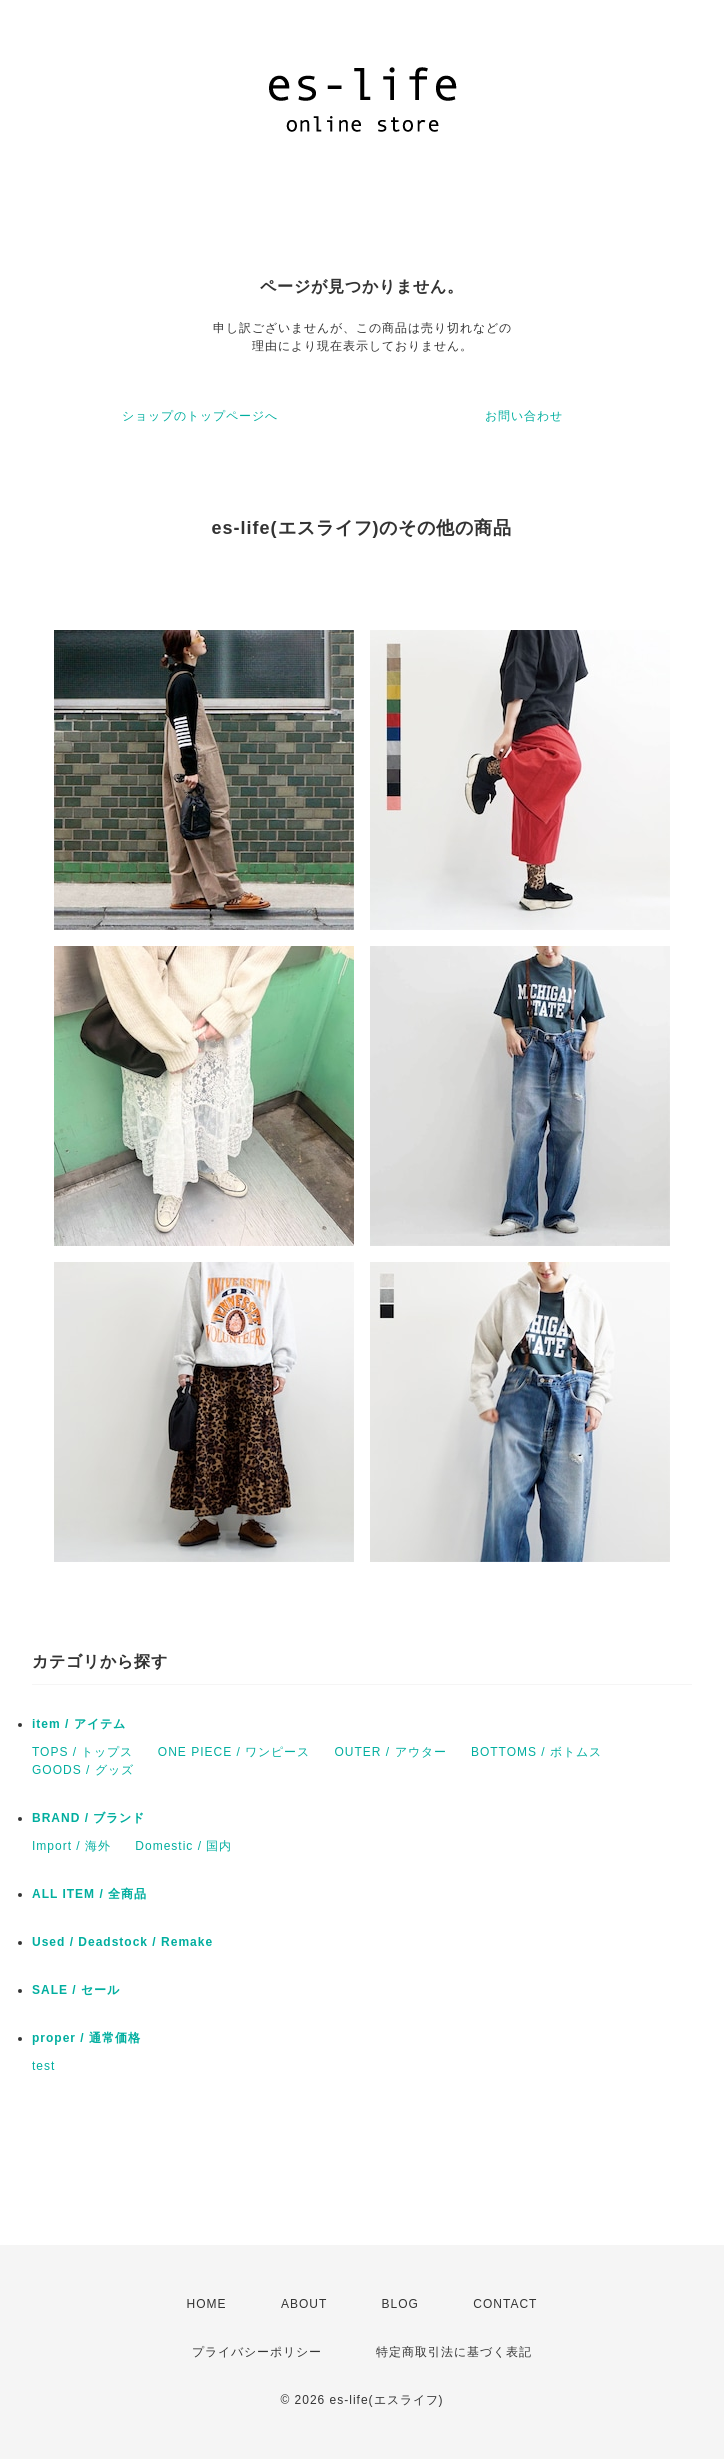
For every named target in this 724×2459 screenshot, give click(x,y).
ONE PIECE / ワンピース (234, 1752)
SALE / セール (76, 1990)
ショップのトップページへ (200, 416)
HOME (207, 2304)
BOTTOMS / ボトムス (536, 1752)
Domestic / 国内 (183, 1846)
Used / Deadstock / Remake (122, 1942)
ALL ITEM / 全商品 (89, 1894)
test (43, 2066)
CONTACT (505, 2304)
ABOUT (304, 2304)
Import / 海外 (71, 1846)
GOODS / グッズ (83, 1770)
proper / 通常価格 (86, 2038)
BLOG (400, 2304)
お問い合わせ (524, 416)
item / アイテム (79, 1724)
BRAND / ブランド (88, 1818)
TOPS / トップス (82, 1752)
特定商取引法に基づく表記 (454, 2352)
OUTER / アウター (391, 1752)
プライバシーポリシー (257, 2352)
